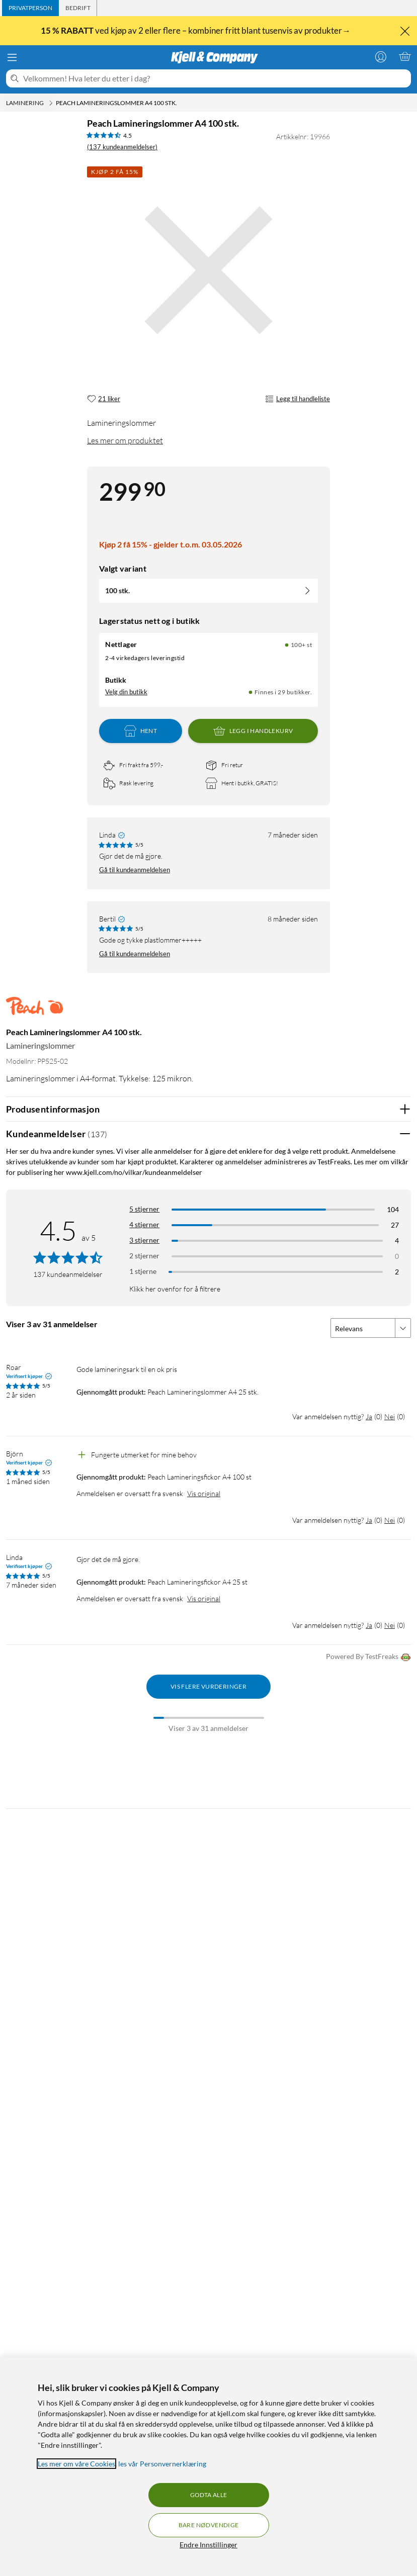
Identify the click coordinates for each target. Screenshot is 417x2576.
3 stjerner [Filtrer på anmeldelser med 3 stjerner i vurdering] (144, 1240)
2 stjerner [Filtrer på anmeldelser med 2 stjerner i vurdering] (144, 1255)
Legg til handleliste (297, 399)
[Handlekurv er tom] (405, 56)
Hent (140, 731)
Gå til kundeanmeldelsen (134, 870)
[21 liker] (103, 399)
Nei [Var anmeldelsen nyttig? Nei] (389, 1416)
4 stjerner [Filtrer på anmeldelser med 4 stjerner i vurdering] (144, 1224)
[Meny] (12, 57)
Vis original (203, 1493)
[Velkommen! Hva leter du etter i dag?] (215, 78)
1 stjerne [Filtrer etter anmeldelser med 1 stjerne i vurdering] (142, 1271)
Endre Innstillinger (208, 2544)
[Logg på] (381, 56)
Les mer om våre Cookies (76, 2463)
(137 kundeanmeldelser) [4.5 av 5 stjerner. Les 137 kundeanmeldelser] (122, 147)
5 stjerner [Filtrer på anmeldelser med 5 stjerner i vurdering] (144, 1209)
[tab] (30, 8)
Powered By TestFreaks (368, 1657)
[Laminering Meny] (51, 103)
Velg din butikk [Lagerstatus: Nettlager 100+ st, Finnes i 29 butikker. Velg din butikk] (126, 692)
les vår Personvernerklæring (162, 2463)
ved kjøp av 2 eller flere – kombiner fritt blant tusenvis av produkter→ (196, 31)
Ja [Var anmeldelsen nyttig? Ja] (369, 1416)
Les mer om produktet (125, 440)
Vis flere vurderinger (208, 1686)
